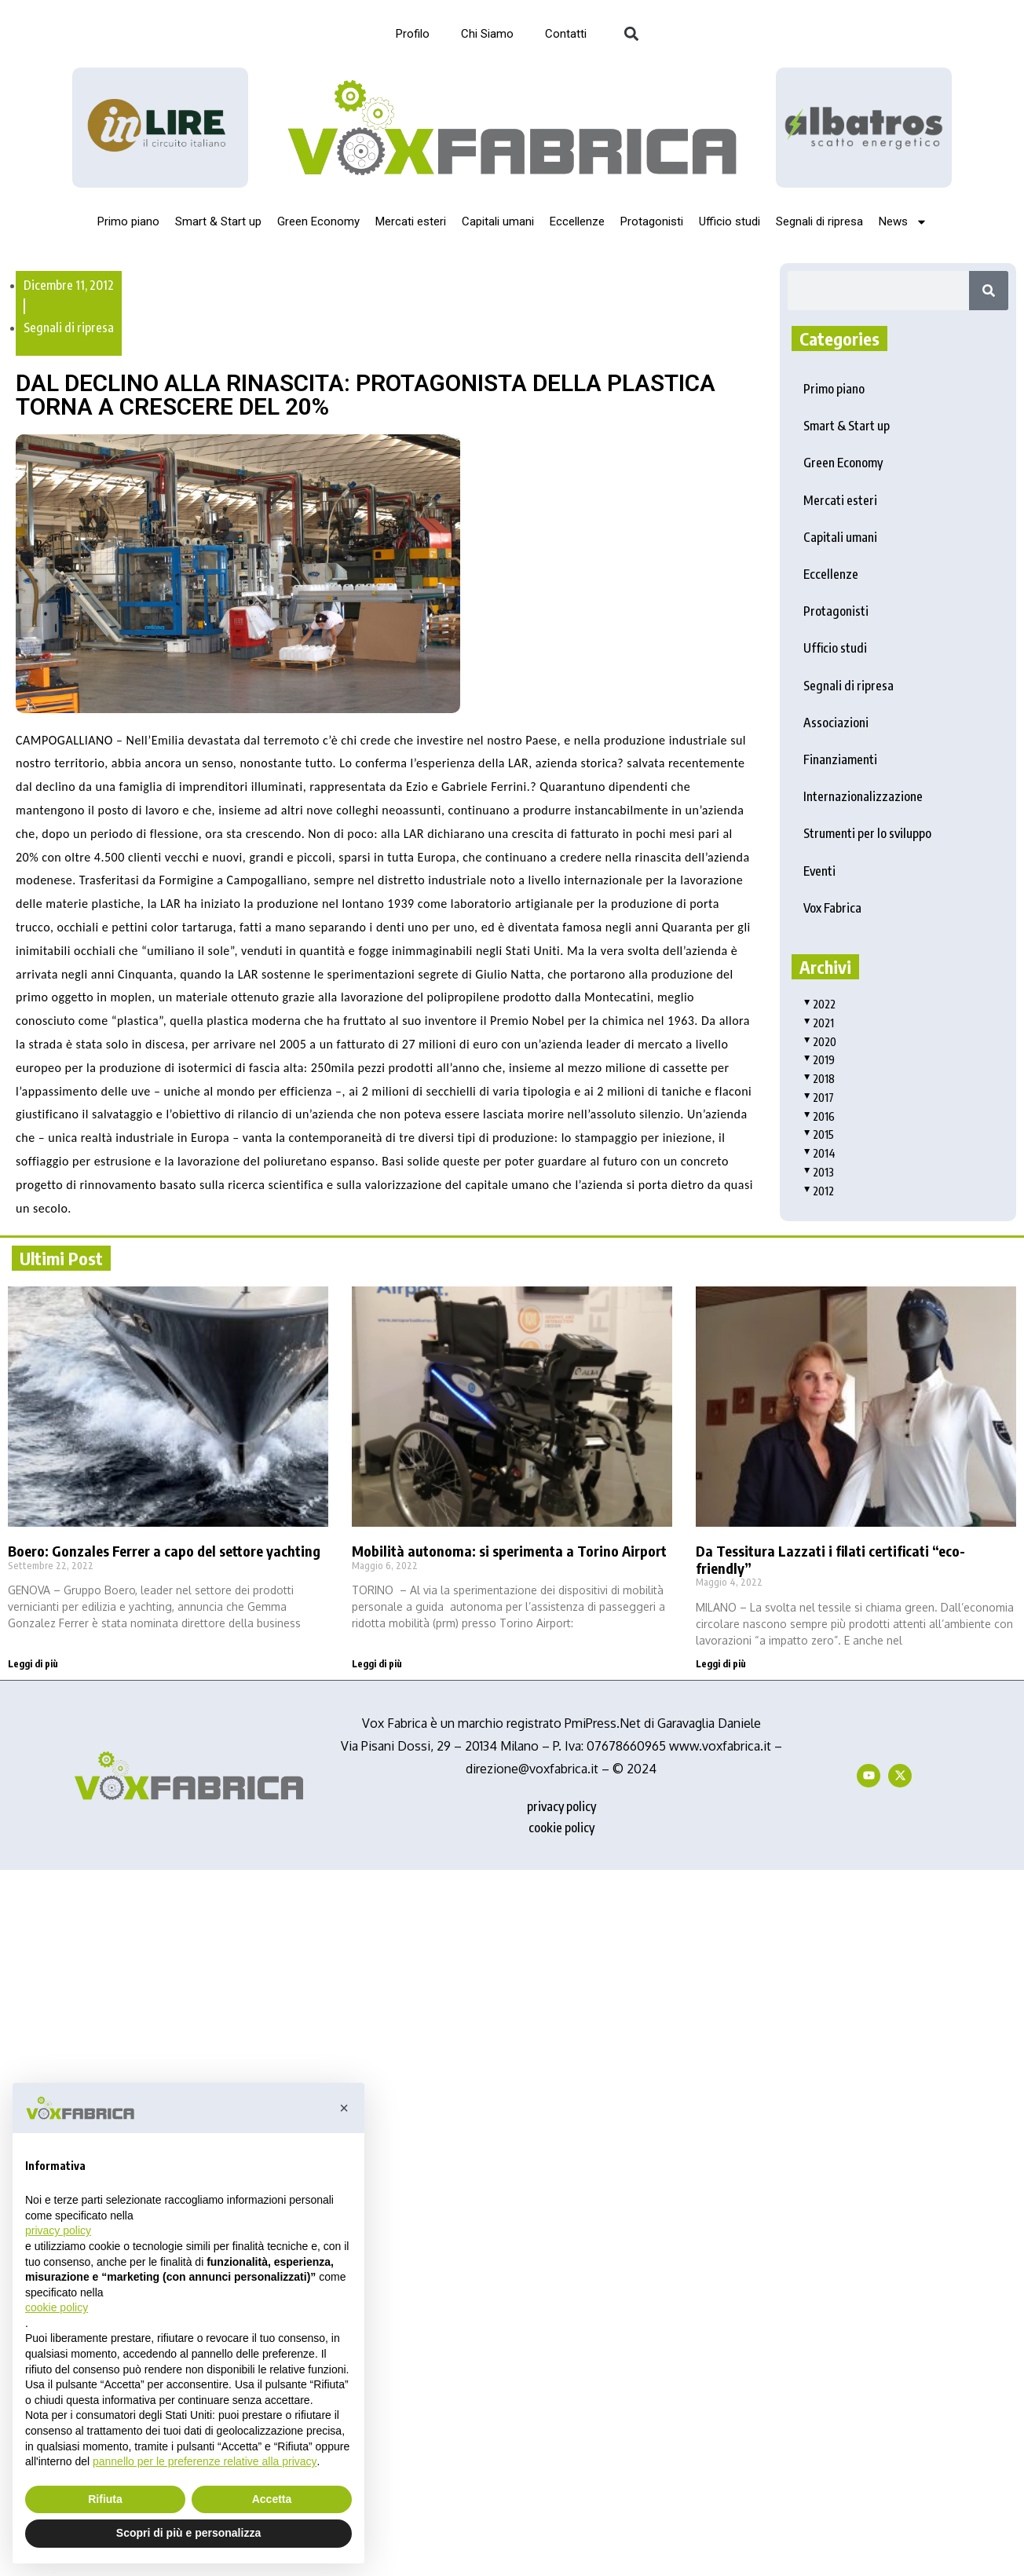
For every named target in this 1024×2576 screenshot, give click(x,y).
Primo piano (128, 221)
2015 (818, 1134)
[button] (631, 34)
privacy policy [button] (58, 2230)
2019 (819, 1060)
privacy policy (561, 1806)
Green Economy (318, 221)
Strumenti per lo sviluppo (867, 833)
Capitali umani (498, 221)
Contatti (566, 34)
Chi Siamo (487, 34)
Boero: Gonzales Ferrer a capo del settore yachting (164, 1551)
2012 (818, 1191)
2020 (819, 1041)
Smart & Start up (218, 221)
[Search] (988, 290)
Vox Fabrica (832, 908)
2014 (819, 1153)
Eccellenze (577, 221)
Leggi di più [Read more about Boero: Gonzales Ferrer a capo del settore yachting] (33, 1664)
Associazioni (836, 722)
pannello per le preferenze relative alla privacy (205, 2461)
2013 (818, 1172)
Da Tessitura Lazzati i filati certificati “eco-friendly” (830, 1559)
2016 (819, 1116)
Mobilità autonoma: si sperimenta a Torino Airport (509, 1551)
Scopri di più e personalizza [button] (188, 2533)
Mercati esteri (410, 221)
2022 (819, 1004)
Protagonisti (651, 221)
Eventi (819, 871)
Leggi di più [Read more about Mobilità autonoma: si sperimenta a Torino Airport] (377, 1664)
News (903, 222)
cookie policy (561, 1827)
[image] (864, 127)
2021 (818, 1023)
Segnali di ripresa (819, 221)
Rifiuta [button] (105, 2499)
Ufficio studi (729, 221)
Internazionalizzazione (863, 796)
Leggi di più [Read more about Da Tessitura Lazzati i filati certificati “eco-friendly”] (721, 1664)
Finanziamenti (840, 759)
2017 (818, 1097)
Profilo (413, 34)
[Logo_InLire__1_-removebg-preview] (160, 127)
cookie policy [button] (56, 2307)
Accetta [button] (272, 2499)
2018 (819, 1078)
